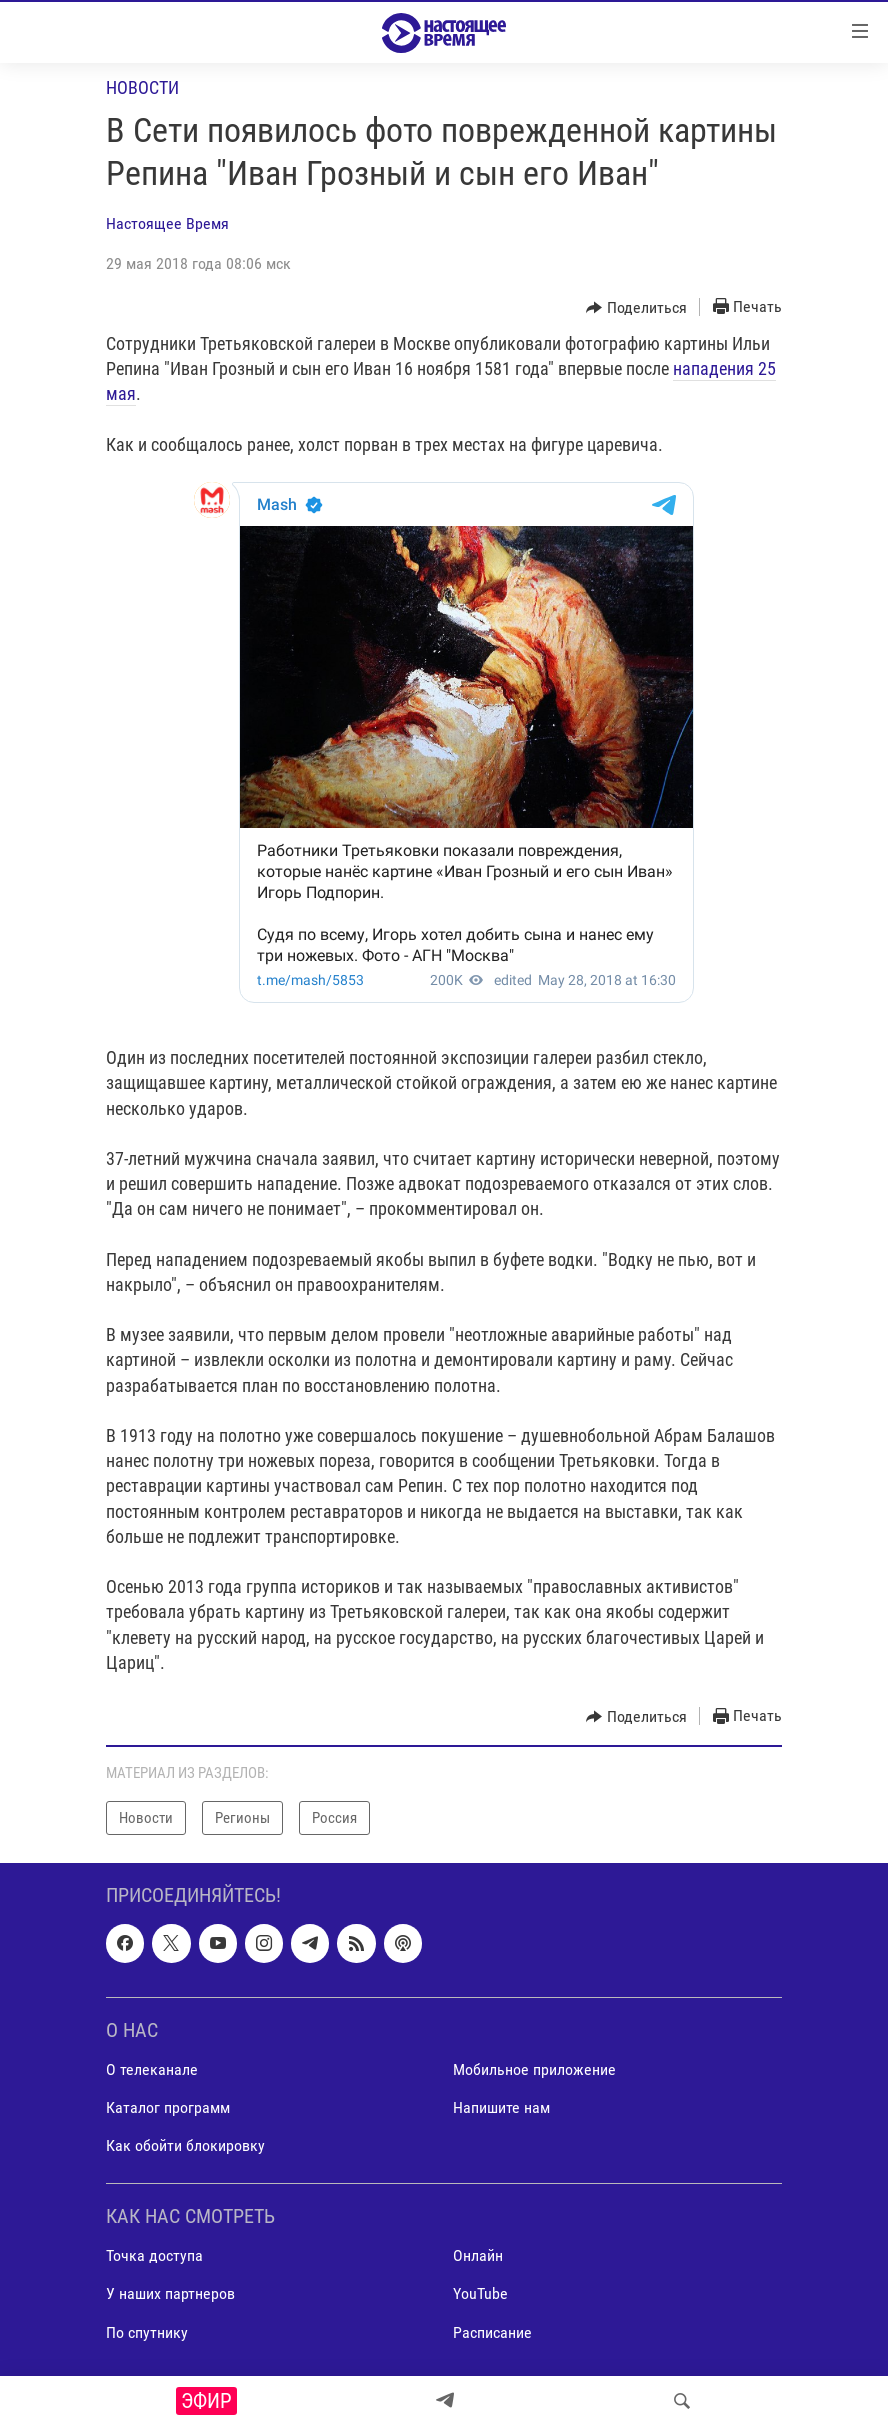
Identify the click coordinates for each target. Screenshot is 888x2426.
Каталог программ (168, 2107)
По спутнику (147, 2332)
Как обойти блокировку (185, 2145)
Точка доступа (154, 2255)
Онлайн (478, 2255)
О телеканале (152, 2069)
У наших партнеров (170, 2294)
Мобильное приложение (534, 2069)
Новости (142, 87)
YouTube (480, 2294)
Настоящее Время (167, 223)
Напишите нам (501, 2107)
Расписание (492, 2332)
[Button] (636, 308)
